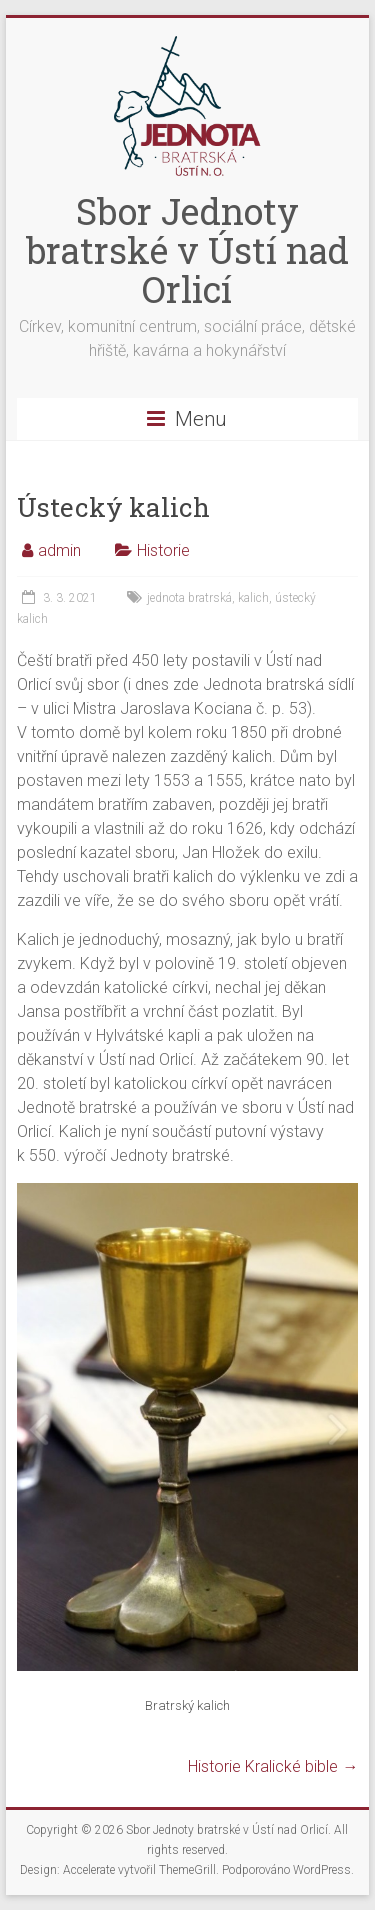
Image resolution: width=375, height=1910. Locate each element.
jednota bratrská (189, 598)
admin (59, 550)
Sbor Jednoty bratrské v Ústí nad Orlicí (187, 250)
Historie (163, 550)
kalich (253, 598)
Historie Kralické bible (273, 1766)
